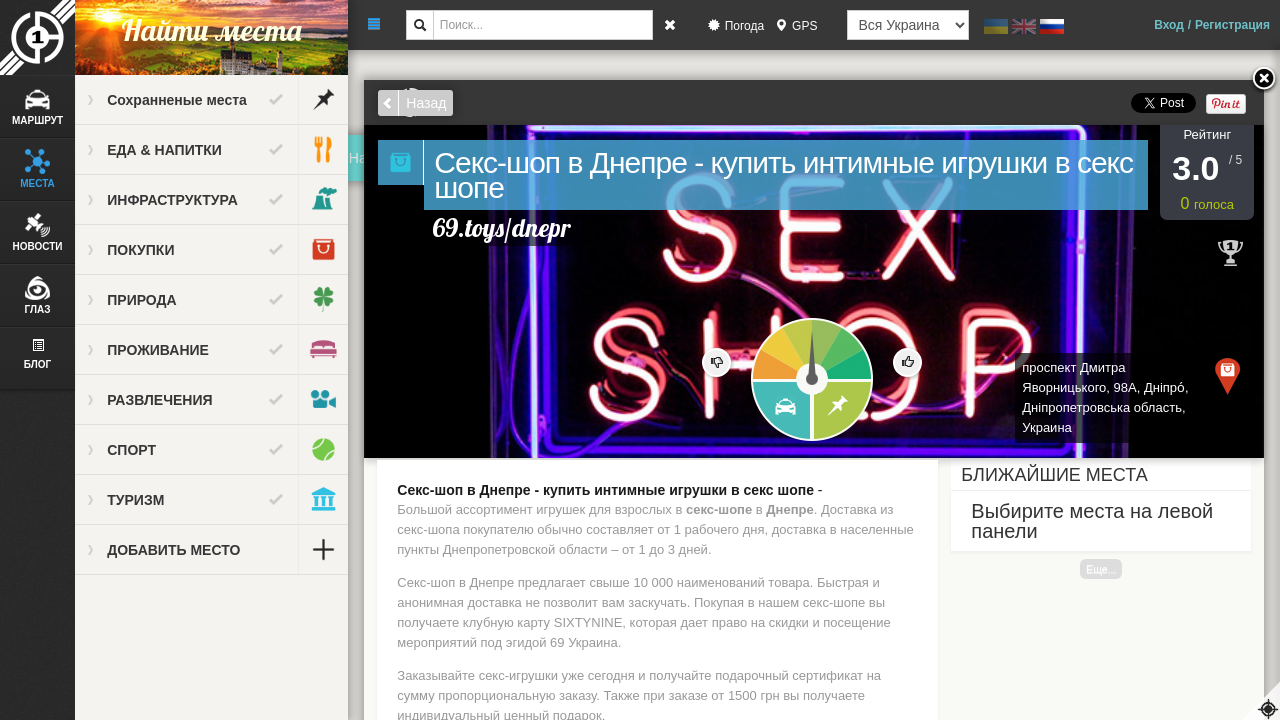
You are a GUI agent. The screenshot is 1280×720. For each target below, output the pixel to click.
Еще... (1102, 569)
